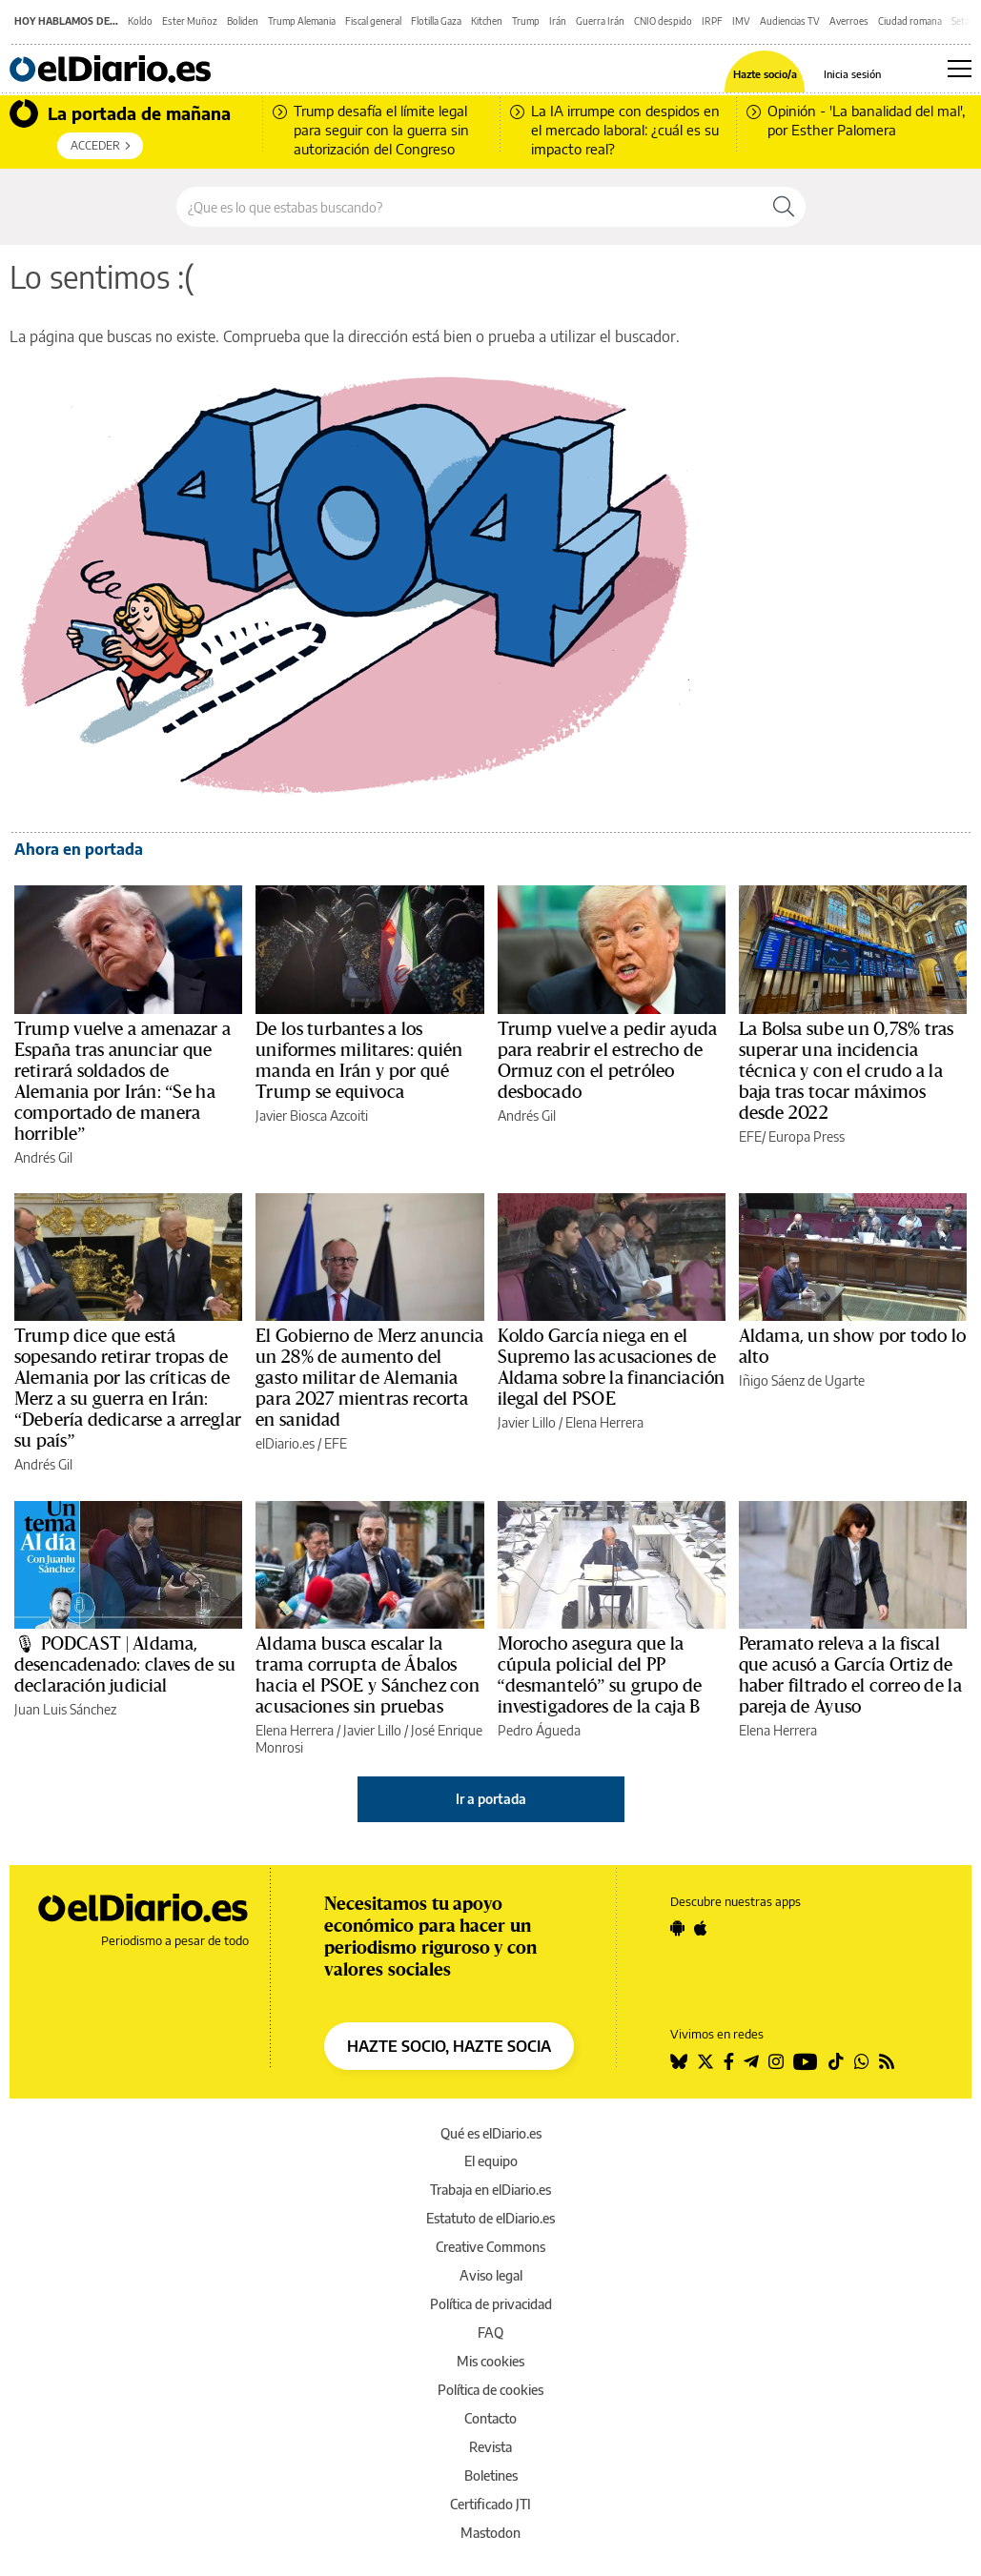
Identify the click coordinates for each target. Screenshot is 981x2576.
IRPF (712, 21)
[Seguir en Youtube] (805, 2061)
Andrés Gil (43, 1157)
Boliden (242, 21)
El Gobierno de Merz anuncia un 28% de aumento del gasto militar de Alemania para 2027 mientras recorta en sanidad (369, 1378)
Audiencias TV (790, 21)
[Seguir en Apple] (700, 1928)
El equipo (491, 2161)
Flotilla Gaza (436, 21)
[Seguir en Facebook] (729, 2061)
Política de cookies (490, 2390)
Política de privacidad (491, 2304)
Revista (490, 2447)
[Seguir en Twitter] (705, 2061)
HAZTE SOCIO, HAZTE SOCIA (449, 2046)
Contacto (490, 2418)
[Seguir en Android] (677, 1928)
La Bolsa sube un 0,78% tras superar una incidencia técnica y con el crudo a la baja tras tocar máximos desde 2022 (846, 1071)
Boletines (491, 2475)
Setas (962, 21)
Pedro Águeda (539, 1730)
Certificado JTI (490, 2504)
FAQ (490, 2332)
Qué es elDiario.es (491, 2133)
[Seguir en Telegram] (751, 2061)
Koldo (140, 21)
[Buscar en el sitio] (469, 207)
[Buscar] (784, 207)
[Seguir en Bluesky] (678, 2061)
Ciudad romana (910, 21)
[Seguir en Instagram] (776, 2061)
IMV (741, 21)
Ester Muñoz (189, 21)
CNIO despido (663, 21)
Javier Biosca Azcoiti (311, 1115)
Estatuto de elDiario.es (490, 2218)
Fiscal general (373, 21)
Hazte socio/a (765, 74)
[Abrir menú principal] (959, 68)
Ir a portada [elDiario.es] (491, 1799)
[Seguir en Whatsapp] (861, 2061)
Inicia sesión (852, 74)
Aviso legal (491, 2275)
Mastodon (490, 2533)
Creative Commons (490, 2247)
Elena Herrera (604, 1422)
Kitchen (486, 21)
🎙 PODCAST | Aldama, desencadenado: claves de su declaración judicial (125, 1664)
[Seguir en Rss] (886, 2061)
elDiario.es (285, 1443)
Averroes (849, 21)
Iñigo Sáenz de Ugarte (802, 1380)
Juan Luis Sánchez (65, 1709)
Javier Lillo (527, 1422)
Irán (557, 21)
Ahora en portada (78, 849)
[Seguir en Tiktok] (836, 2061)
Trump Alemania (302, 21)
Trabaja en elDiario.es (490, 2189)
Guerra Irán (600, 21)
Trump (526, 21)
